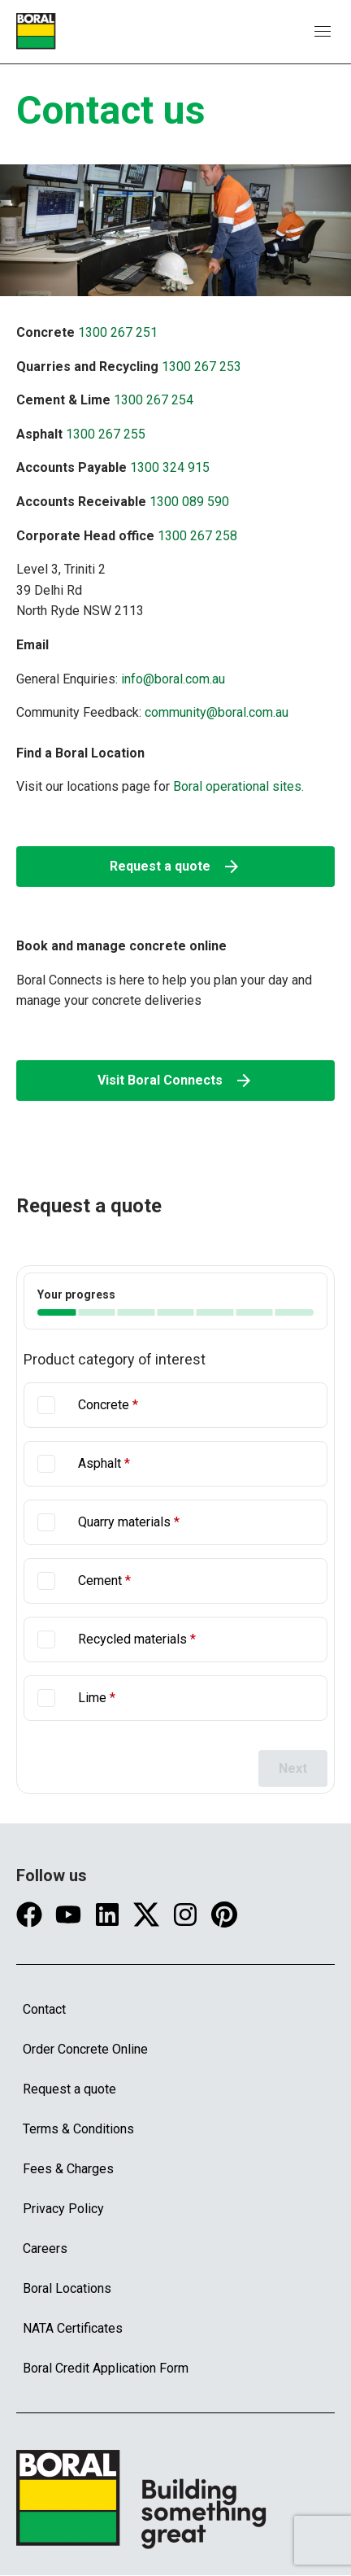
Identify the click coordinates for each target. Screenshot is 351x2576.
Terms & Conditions (78, 2129)
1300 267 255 (105, 434)
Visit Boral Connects (176, 1080)
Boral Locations (67, 2288)
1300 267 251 (118, 332)
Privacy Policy (63, 2208)
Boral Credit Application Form (105, 2368)
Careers (45, 2248)
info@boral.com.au (173, 679)
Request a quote (175, 866)
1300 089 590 (189, 501)
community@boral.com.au (216, 712)
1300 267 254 (153, 400)
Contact (44, 2009)
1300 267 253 (201, 366)
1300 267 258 (197, 536)
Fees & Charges (68, 2169)
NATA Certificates (73, 2328)
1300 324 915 (170, 467)
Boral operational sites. (237, 786)
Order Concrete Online (85, 2049)
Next (293, 1768)
